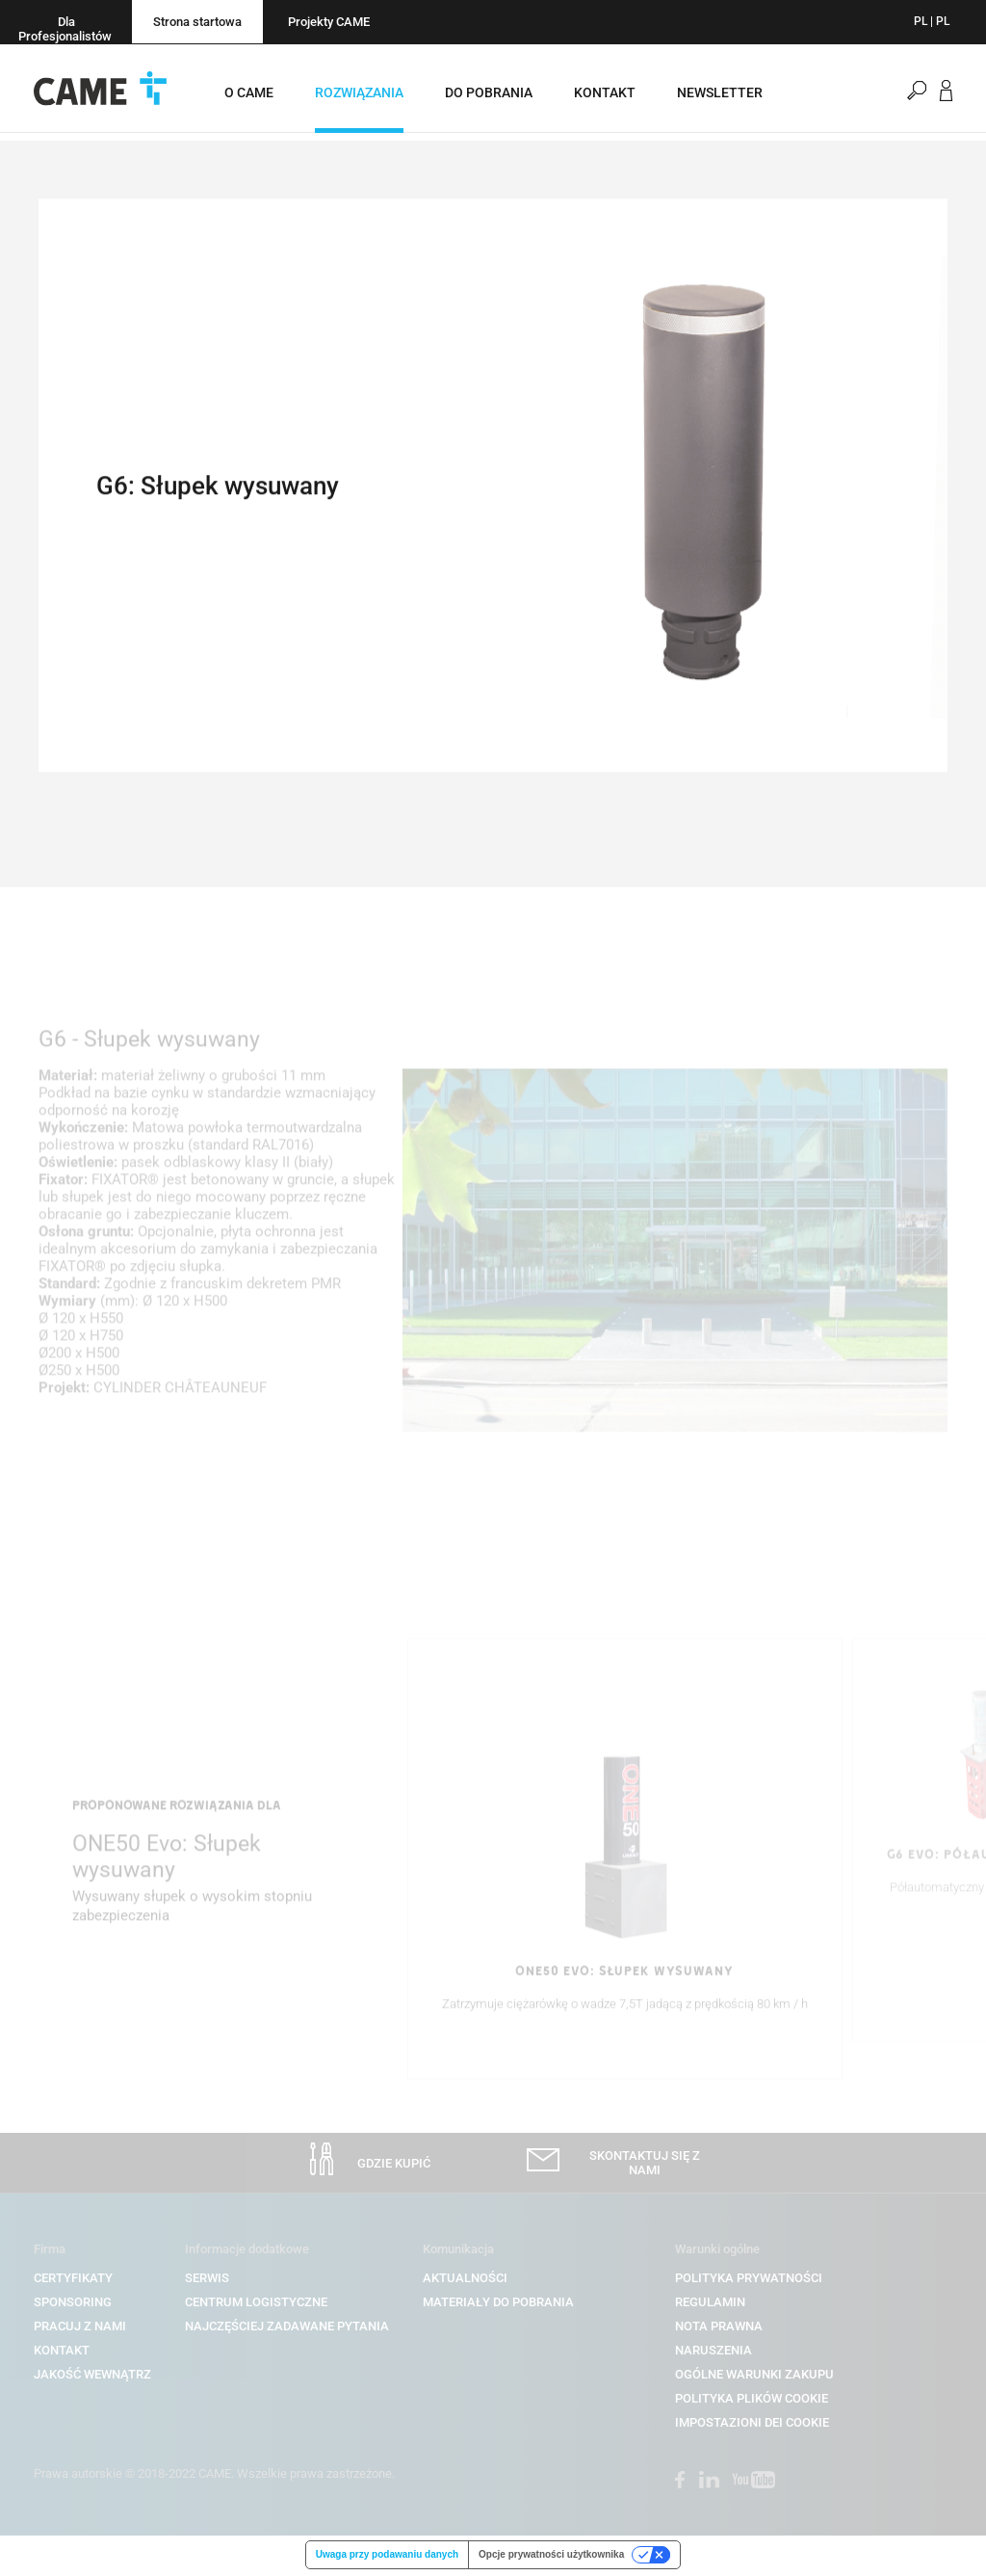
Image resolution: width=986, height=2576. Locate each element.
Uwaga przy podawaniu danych (387, 2556)
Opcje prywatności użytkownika (551, 2556)
